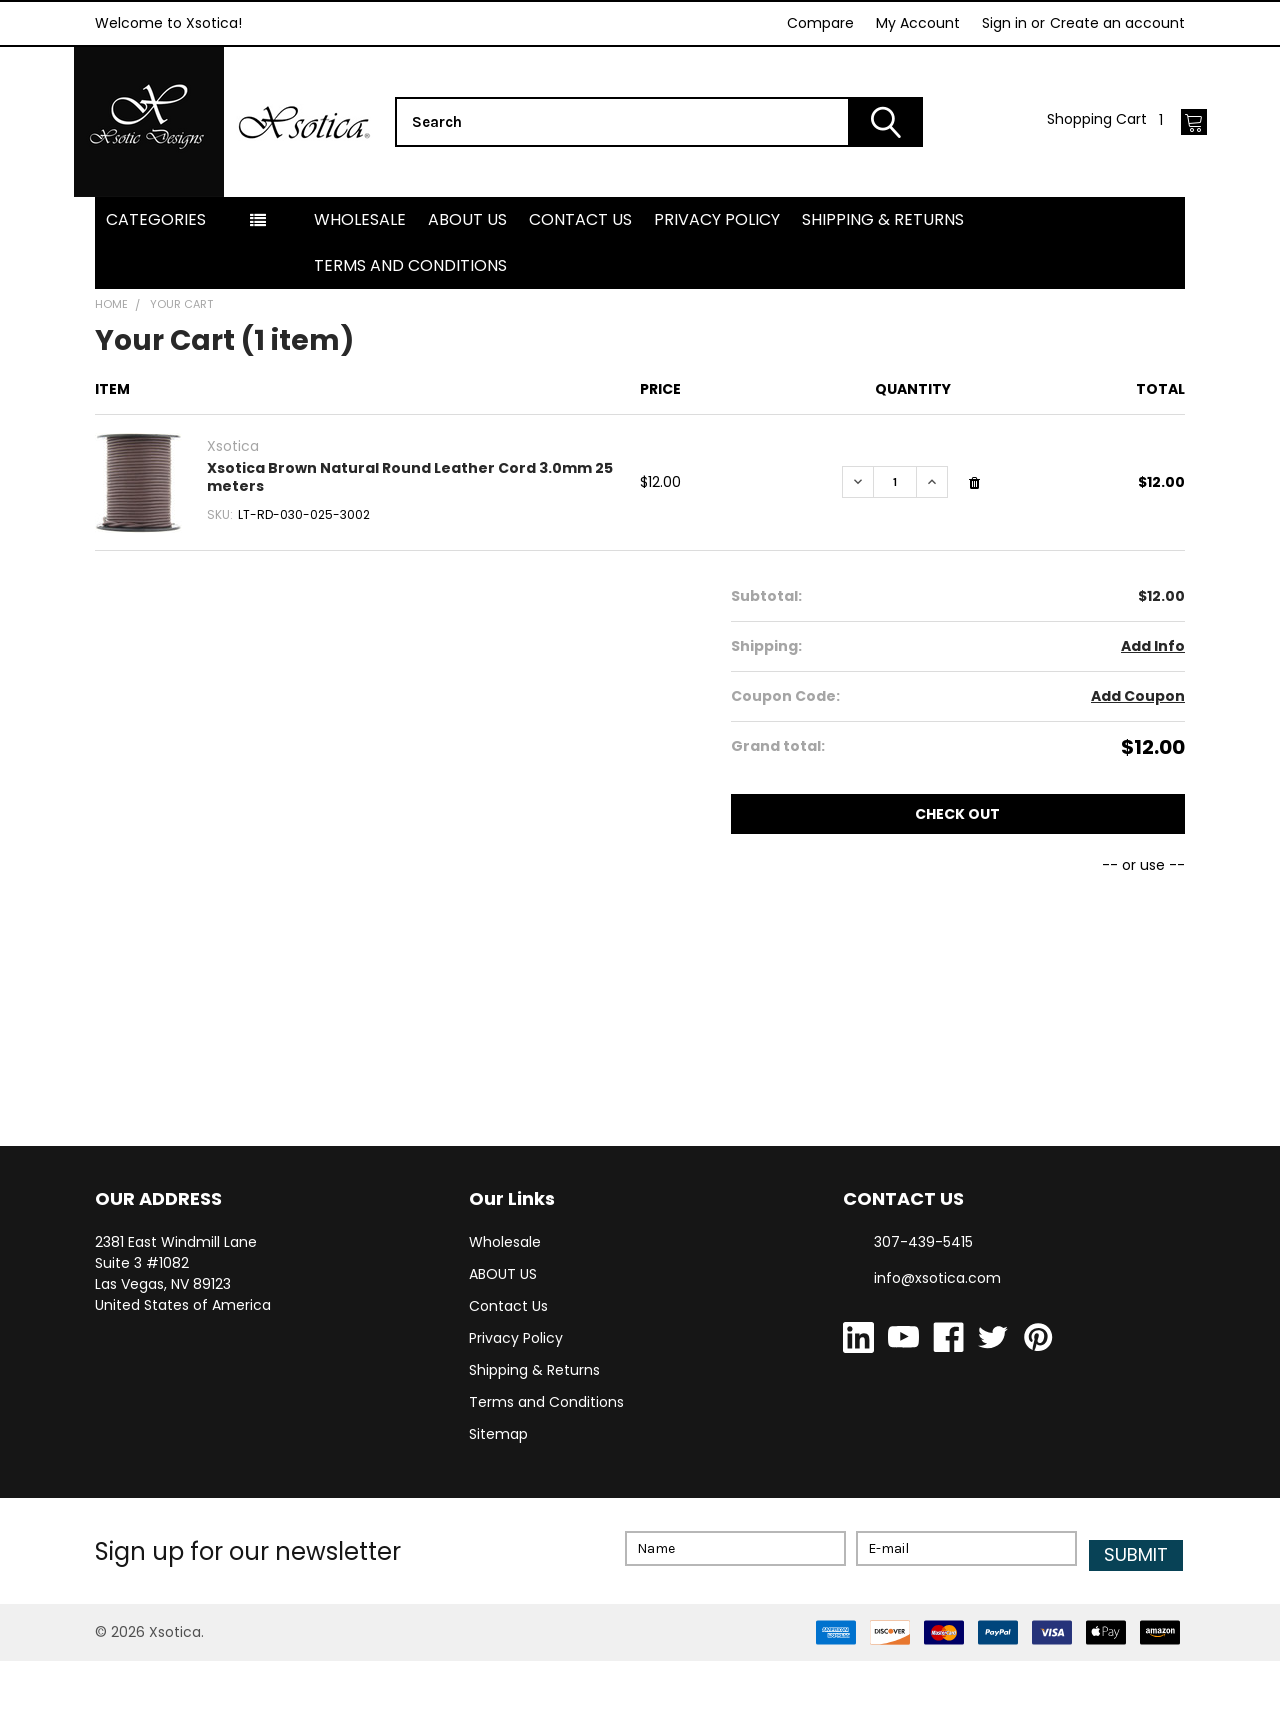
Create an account (1117, 23)
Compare (820, 23)
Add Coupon (1138, 760)
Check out (957, 878)
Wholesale (360, 283)
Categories (156, 283)
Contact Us (580, 283)
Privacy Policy (717, 283)
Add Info (1153, 710)
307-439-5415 (923, 1306)
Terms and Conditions (410, 329)
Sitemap (498, 1498)
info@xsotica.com (937, 1342)
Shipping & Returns (883, 283)
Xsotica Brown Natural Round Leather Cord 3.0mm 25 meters (410, 541)
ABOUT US (467, 283)
